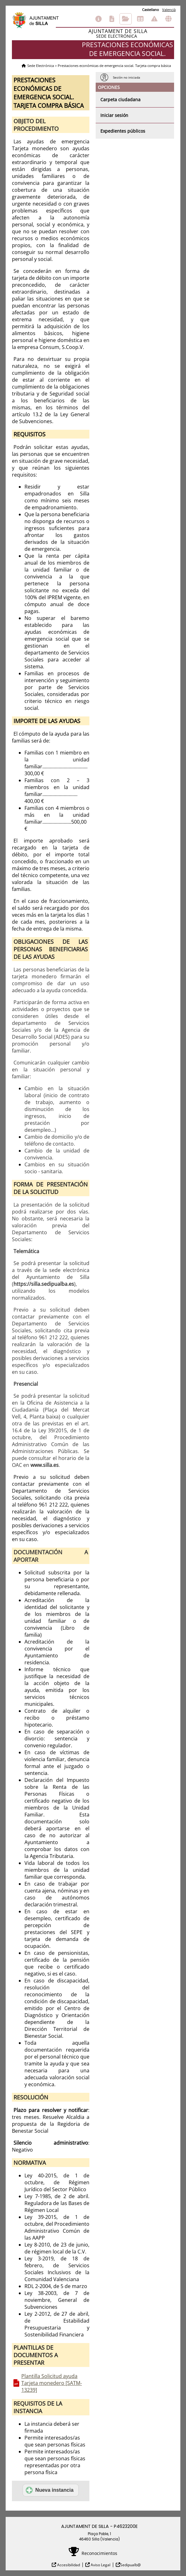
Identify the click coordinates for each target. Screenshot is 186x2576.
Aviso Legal (100, 2565)
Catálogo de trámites (112, 19)
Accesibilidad (68, 2565)
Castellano (150, 9)
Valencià (169, 9)
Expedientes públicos (122, 131)
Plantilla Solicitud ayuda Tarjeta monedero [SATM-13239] (51, 2383)
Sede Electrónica (40, 65)
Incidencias (154, 19)
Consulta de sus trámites (126, 19)
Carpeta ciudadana (120, 99)
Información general (98, 19)
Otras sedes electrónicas (168, 19)
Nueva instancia (50, 2490)
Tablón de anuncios (140, 19)
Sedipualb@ (130, 2565)
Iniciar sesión (114, 115)
